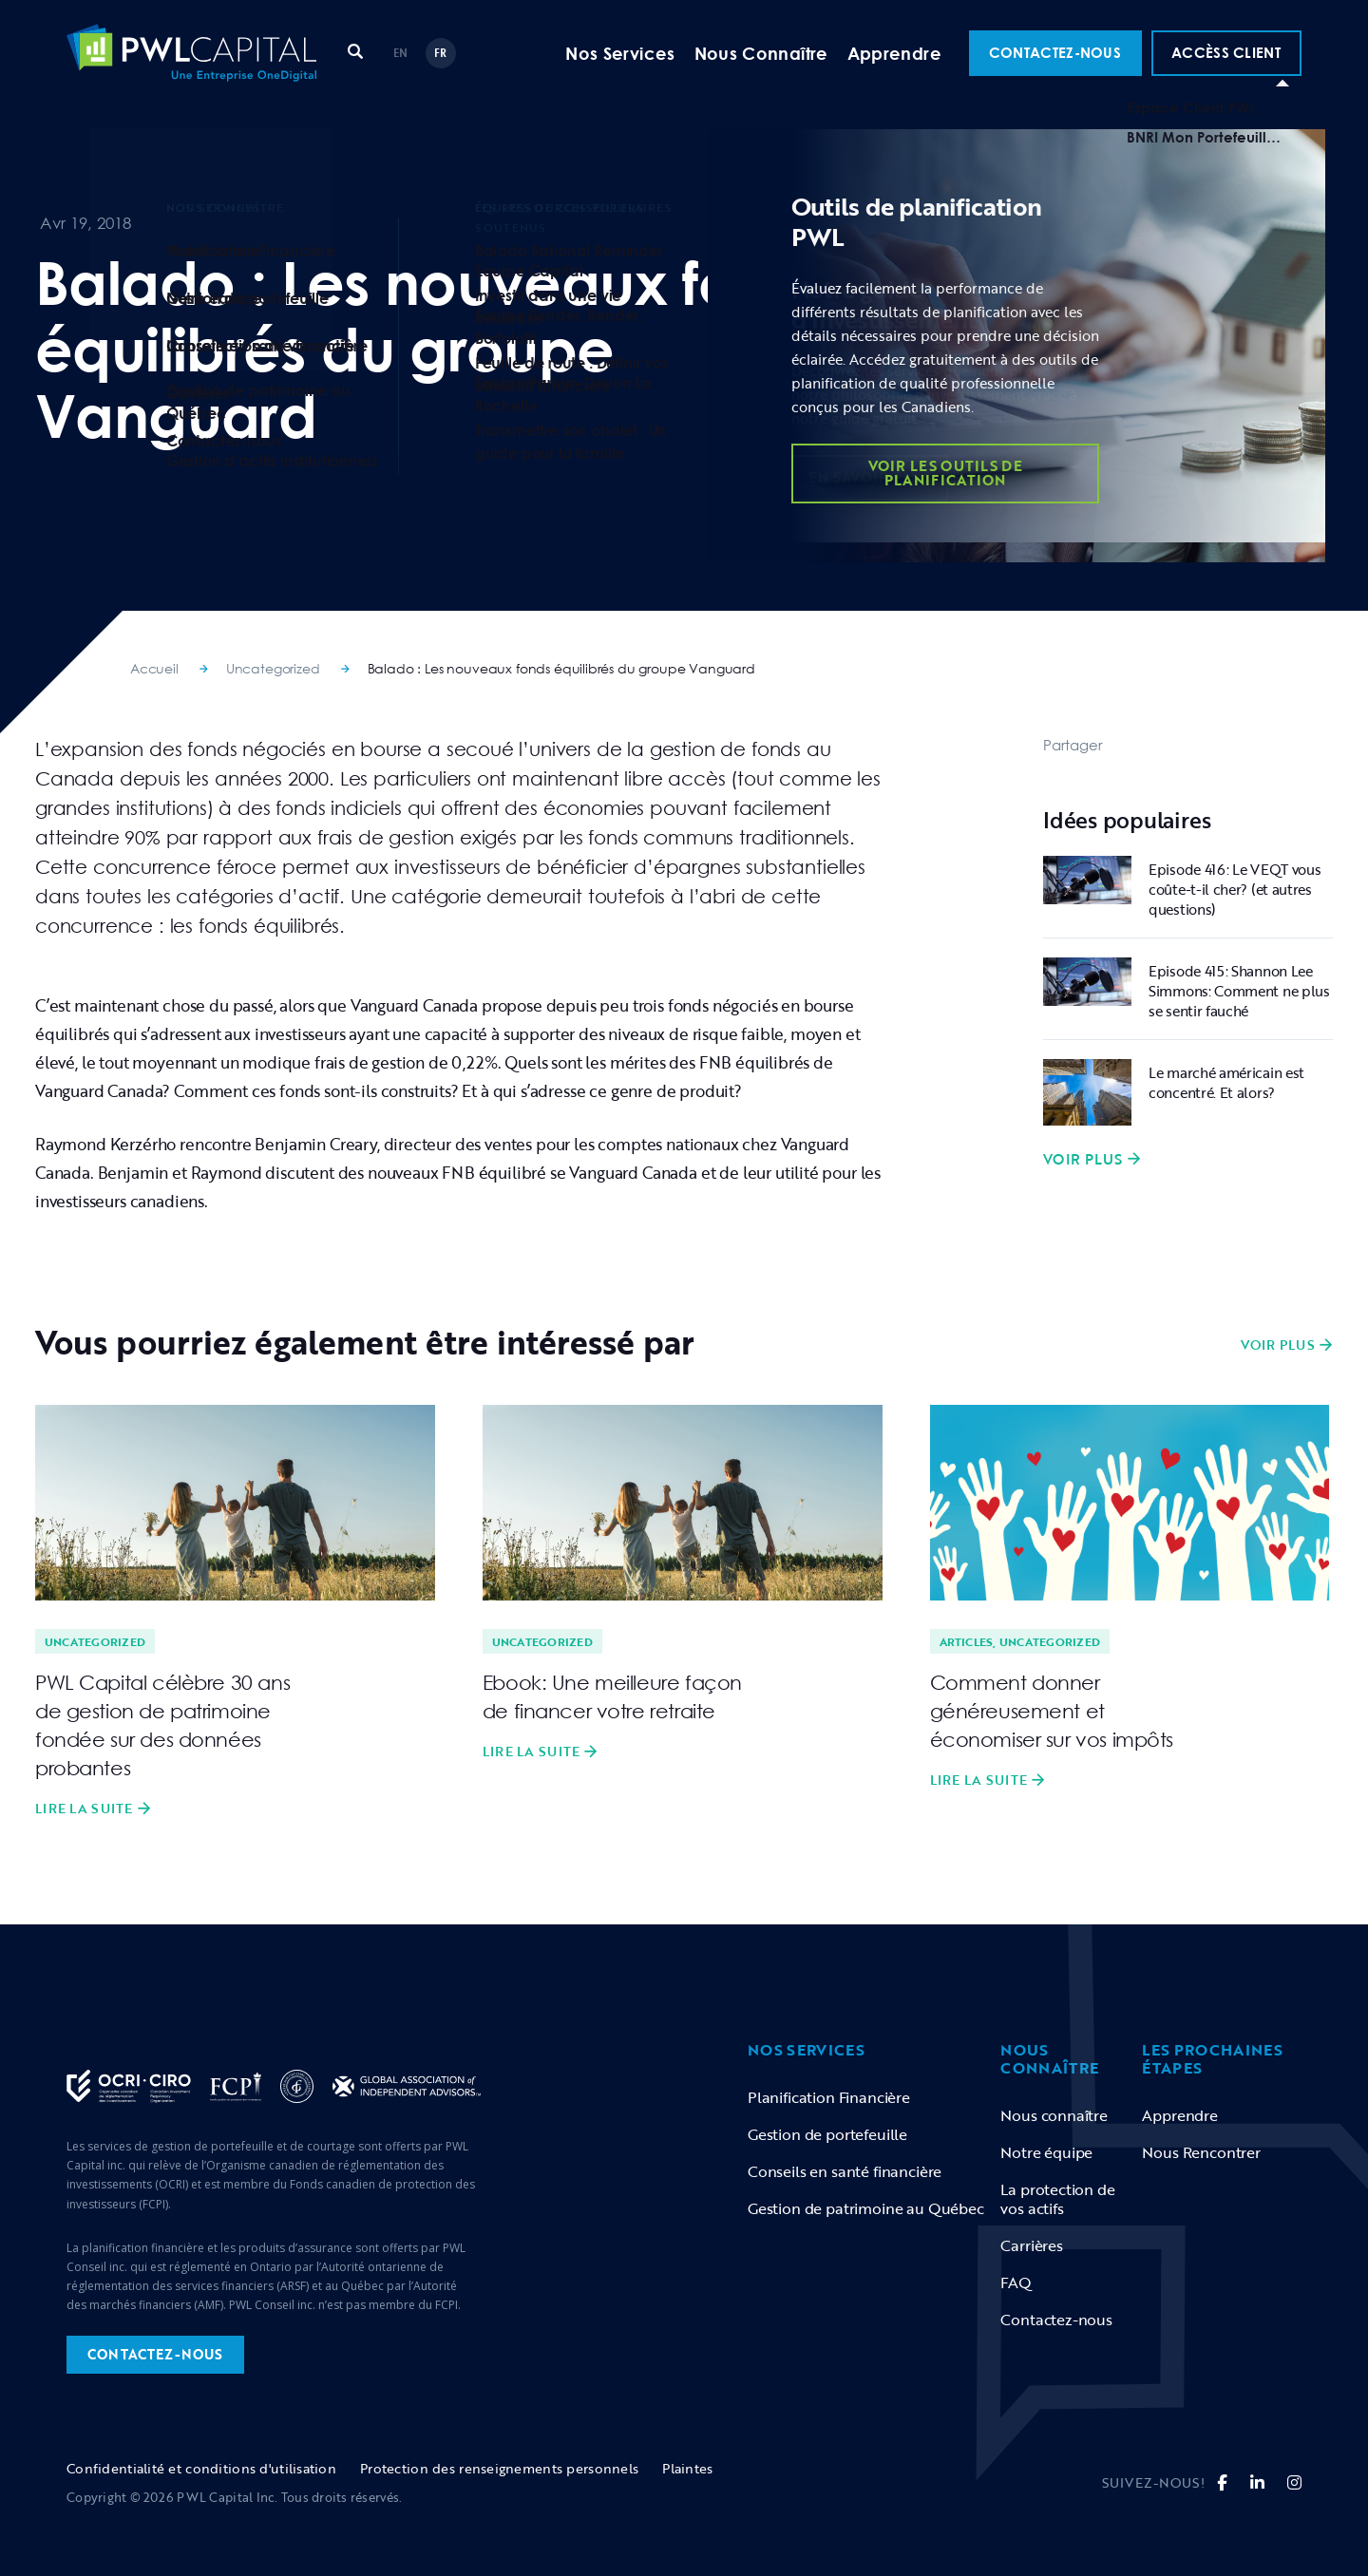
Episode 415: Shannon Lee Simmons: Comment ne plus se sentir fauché (1239, 990)
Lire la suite (84, 1808)
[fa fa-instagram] (1294, 2482)
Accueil (154, 668)
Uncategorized (273, 668)
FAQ (1016, 2282)
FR (440, 71)
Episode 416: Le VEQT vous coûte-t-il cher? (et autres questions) (1235, 889)
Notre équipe (1046, 2152)
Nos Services (619, 71)
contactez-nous (155, 2354)
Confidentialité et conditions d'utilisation (201, 2468)
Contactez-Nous (1055, 70)
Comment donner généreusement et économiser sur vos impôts (1052, 1711)
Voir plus (1083, 1158)
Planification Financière (829, 2097)
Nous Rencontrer (1201, 2152)
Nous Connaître (761, 71)
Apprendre (894, 71)
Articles (967, 1641)
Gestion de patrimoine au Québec (866, 2208)
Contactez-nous (1056, 2319)
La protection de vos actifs (1057, 2199)
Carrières (1031, 2245)
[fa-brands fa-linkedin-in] (1257, 2482)
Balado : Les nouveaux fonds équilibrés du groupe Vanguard (561, 668)
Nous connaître (1054, 2115)
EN (400, 71)
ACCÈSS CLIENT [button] (1226, 70)
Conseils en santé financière (844, 2171)
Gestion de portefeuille (827, 2134)
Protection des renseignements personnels (499, 2468)
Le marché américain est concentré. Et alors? (1226, 1082)
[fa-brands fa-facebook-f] (1222, 2482)
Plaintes (687, 2468)
